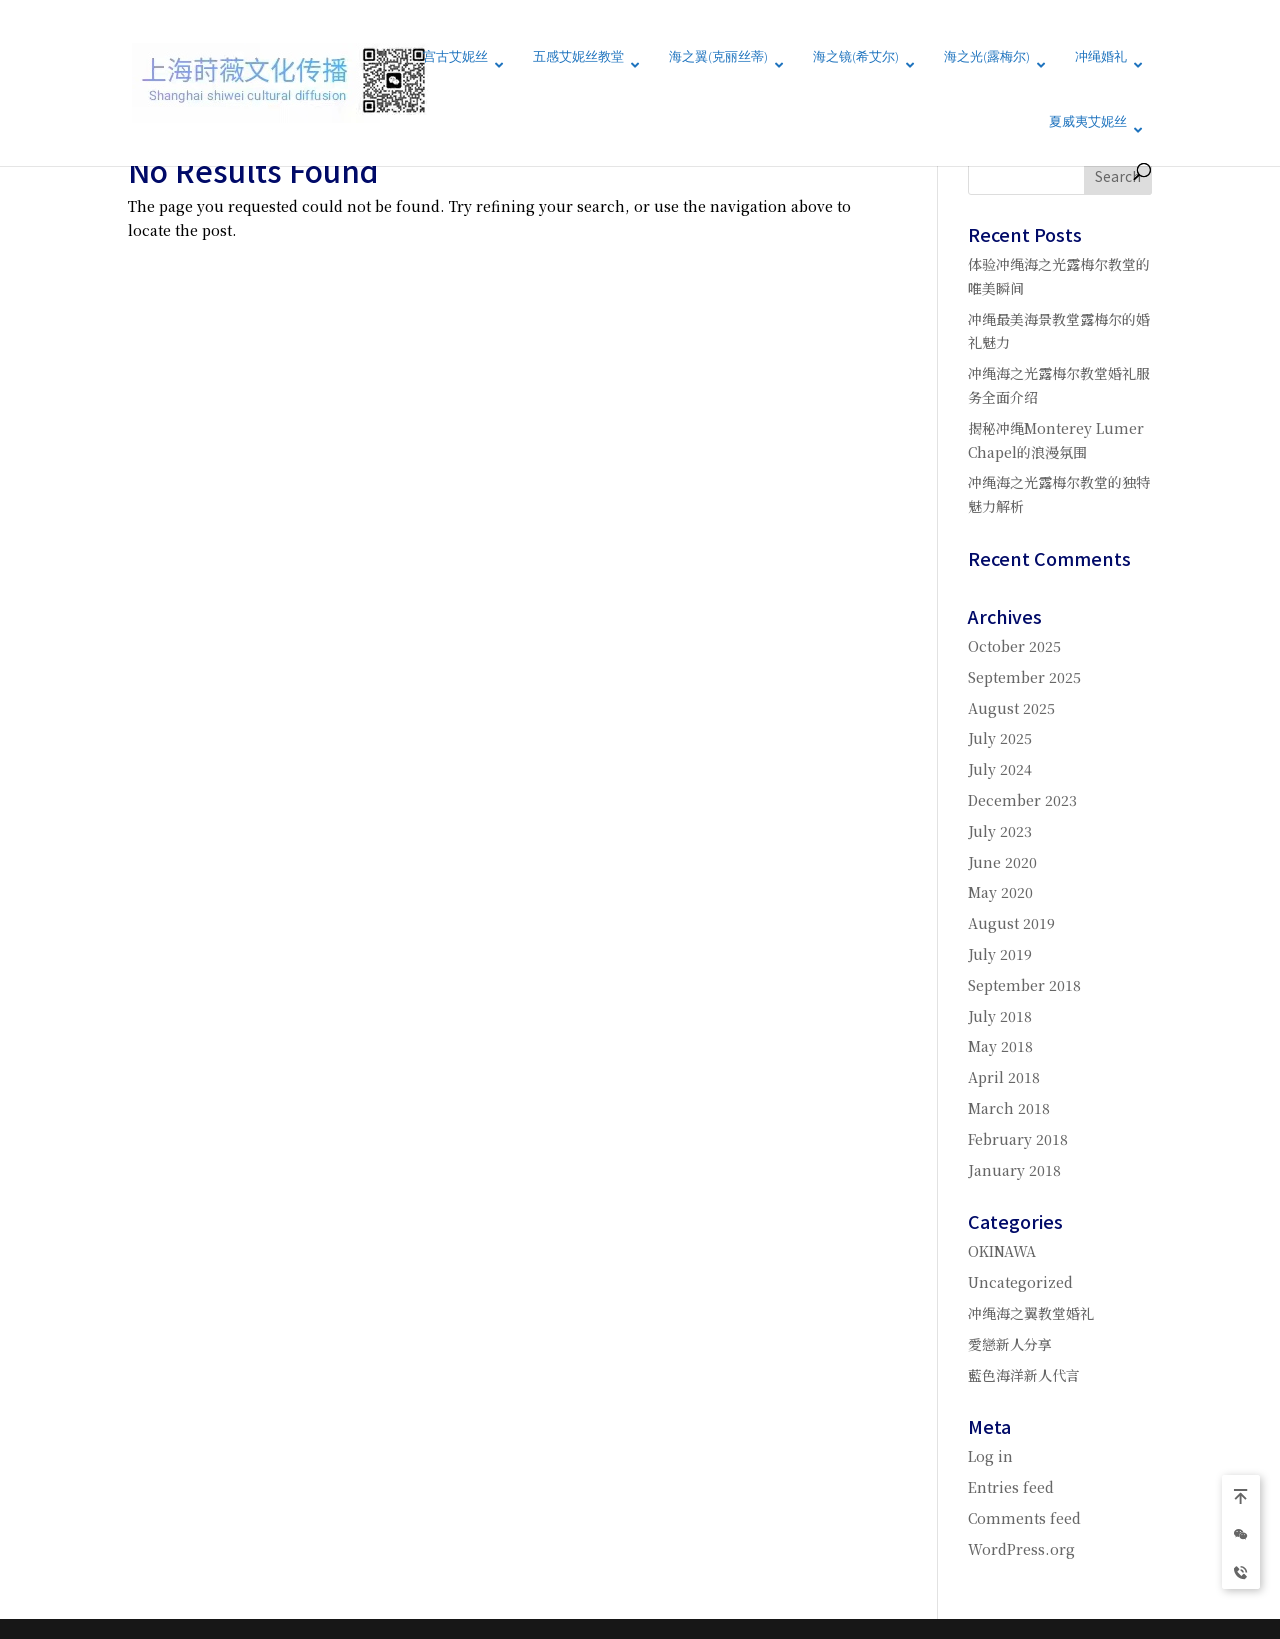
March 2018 (1009, 1108)
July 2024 (1000, 769)
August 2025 (1011, 708)
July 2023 (1000, 831)
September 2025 (1024, 677)
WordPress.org (1021, 1549)
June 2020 (1002, 862)
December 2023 (1022, 800)
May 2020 (1000, 892)
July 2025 (1000, 738)
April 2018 (1004, 1077)
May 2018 (1000, 1046)
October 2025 (1014, 646)
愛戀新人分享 (1010, 1344)
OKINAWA (1002, 1251)
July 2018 (1000, 1016)
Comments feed (1024, 1518)
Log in (990, 1456)
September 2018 (1024, 985)
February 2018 (1018, 1139)
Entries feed (1011, 1487)
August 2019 (1011, 923)
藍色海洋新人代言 (1024, 1375)
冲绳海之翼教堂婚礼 (1031, 1313)
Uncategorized (1020, 1282)
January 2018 (1014, 1170)
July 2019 (1000, 954)
